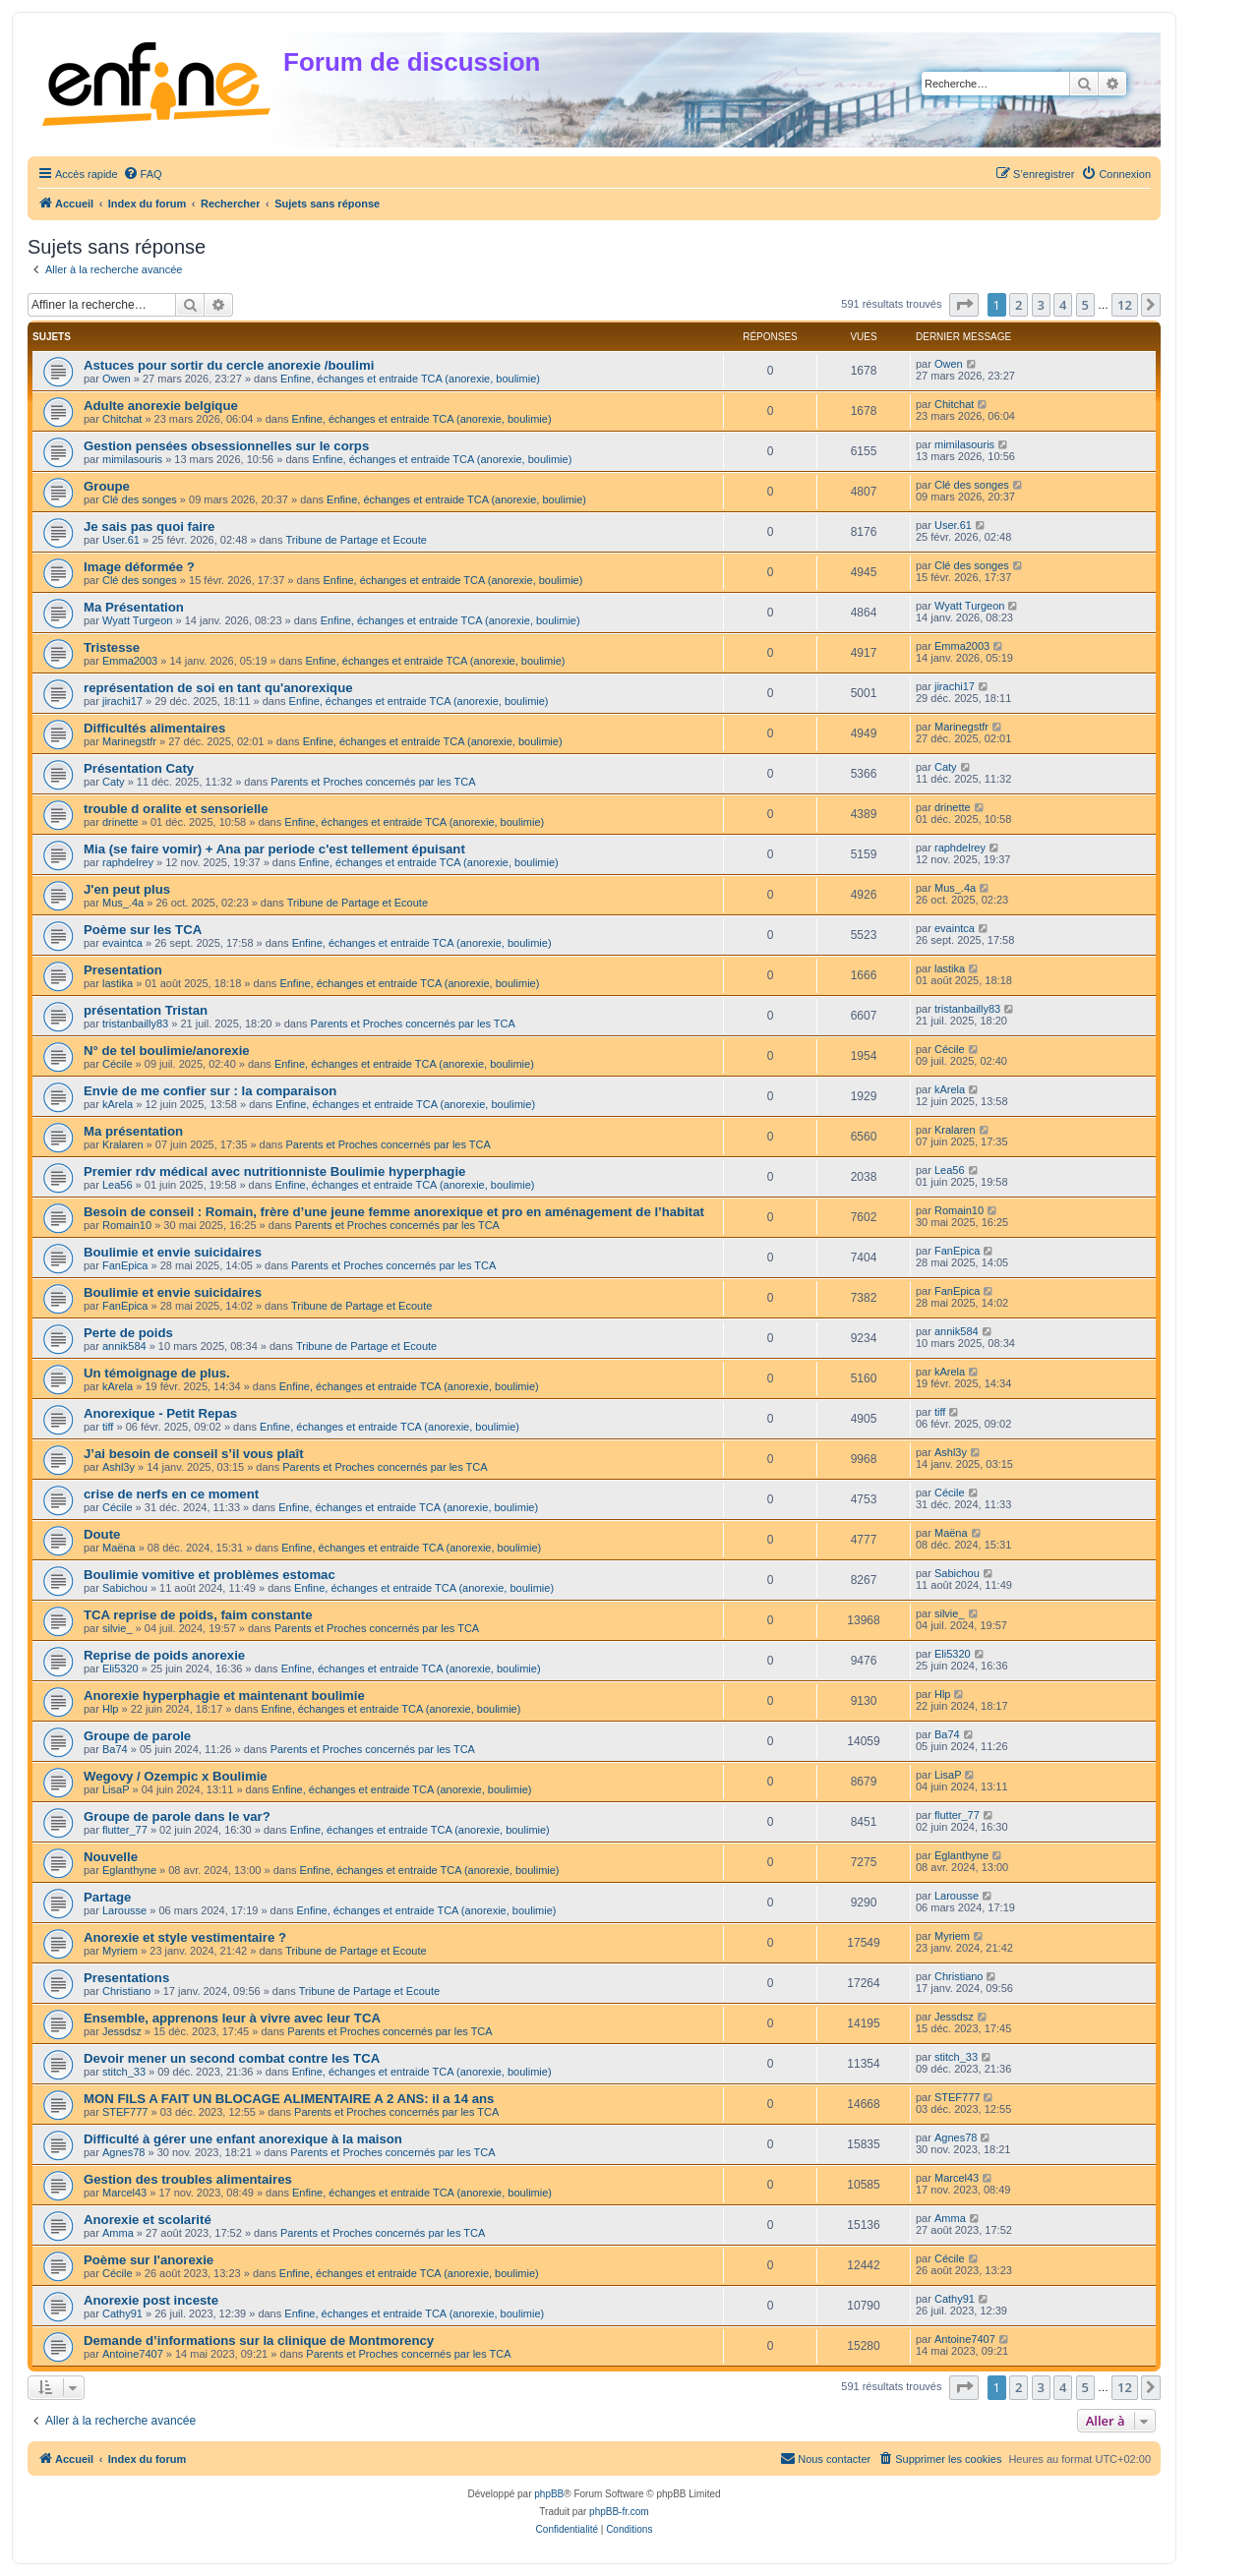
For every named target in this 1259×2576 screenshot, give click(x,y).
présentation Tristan (146, 1010)
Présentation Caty (139, 768)
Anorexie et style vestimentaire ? (185, 1937)
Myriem (120, 1951)
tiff (107, 1427)
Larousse (124, 1910)
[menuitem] (142, 174)
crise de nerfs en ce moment (171, 1494)
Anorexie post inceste (151, 2300)
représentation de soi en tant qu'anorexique (218, 687)
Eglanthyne (129, 1870)
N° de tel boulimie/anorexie (167, 1050)
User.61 (121, 540)
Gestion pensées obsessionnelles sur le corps (226, 446)
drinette (120, 822)
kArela (117, 1104)
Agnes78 (123, 2152)
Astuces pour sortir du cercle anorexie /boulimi (229, 365)
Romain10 (126, 1225)
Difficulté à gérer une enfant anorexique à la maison (243, 2139)
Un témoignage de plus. (157, 1373)
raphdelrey (127, 862)
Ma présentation (133, 1131)
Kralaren (123, 1144)
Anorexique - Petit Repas (160, 1413)
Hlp (110, 1709)
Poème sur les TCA (143, 929)
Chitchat (122, 419)
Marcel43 (124, 2192)
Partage (107, 1897)
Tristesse (112, 647)
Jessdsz (122, 2031)
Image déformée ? (139, 566)
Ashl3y (118, 1467)
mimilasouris (132, 459)
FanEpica (125, 1265)
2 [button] (1018, 305)
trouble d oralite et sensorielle (176, 808)
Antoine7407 (132, 2354)
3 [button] (1041, 305)
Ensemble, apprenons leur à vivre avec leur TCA (232, 2018)
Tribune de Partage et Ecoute (356, 540)
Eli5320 (120, 1668)
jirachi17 (122, 701)
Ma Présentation (134, 607)
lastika (117, 983)
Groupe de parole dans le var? (177, 1816)
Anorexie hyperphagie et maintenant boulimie (224, 1695)
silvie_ (117, 1628)
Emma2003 (129, 661)
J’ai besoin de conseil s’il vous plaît (194, 1453)
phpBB (549, 2493)
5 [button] (1085, 305)
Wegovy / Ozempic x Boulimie (176, 1776)
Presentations (126, 1977)
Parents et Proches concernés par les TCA (372, 782)
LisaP (116, 1789)
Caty (113, 782)
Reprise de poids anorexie (164, 1655)
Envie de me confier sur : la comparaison (210, 1090)
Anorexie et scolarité (147, 2219)
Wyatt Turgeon (137, 620)
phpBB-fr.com (619, 2511)
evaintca (122, 943)
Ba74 (115, 1749)
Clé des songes (139, 499)
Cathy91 (122, 2313)
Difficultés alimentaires (154, 728)
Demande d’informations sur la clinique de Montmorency (259, 2340)
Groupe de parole (137, 1735)
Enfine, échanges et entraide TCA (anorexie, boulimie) (410, 378)
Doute (102, 1534)
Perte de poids (128, 1332)
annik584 (124, 1346)
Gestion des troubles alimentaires (188, 2179)
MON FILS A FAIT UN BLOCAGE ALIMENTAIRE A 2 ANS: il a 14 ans (289, 2098)
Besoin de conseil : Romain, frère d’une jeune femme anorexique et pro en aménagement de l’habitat (394, 1211)
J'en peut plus (127, 889)
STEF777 (125, 2112)
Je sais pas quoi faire (149, 526)
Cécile (117, 1064)
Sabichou (125, 1588)
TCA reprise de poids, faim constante (198, 1615)
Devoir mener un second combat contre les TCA (232, 2058)
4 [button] (1062, 305)
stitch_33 (124, 2072)
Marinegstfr (129, 741)
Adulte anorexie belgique (161, 405)
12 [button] (1124, 305)
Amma (118, 2233)
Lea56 (117, 1185)
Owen (116, 378)
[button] (964, 305)
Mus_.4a (123, 902)
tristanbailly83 (135, 1023)
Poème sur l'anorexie (148, 2260)
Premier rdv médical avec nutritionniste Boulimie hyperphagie (274, 1171)
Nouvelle (111, 1856)
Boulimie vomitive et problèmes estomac (209, 1574)
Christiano (126, 1991)
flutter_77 (125, 1830)
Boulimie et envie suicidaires (173, 1252)
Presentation (123, 970)
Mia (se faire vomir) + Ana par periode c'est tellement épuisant (274, 849)
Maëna (119, 1547)
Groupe (107, 486)
